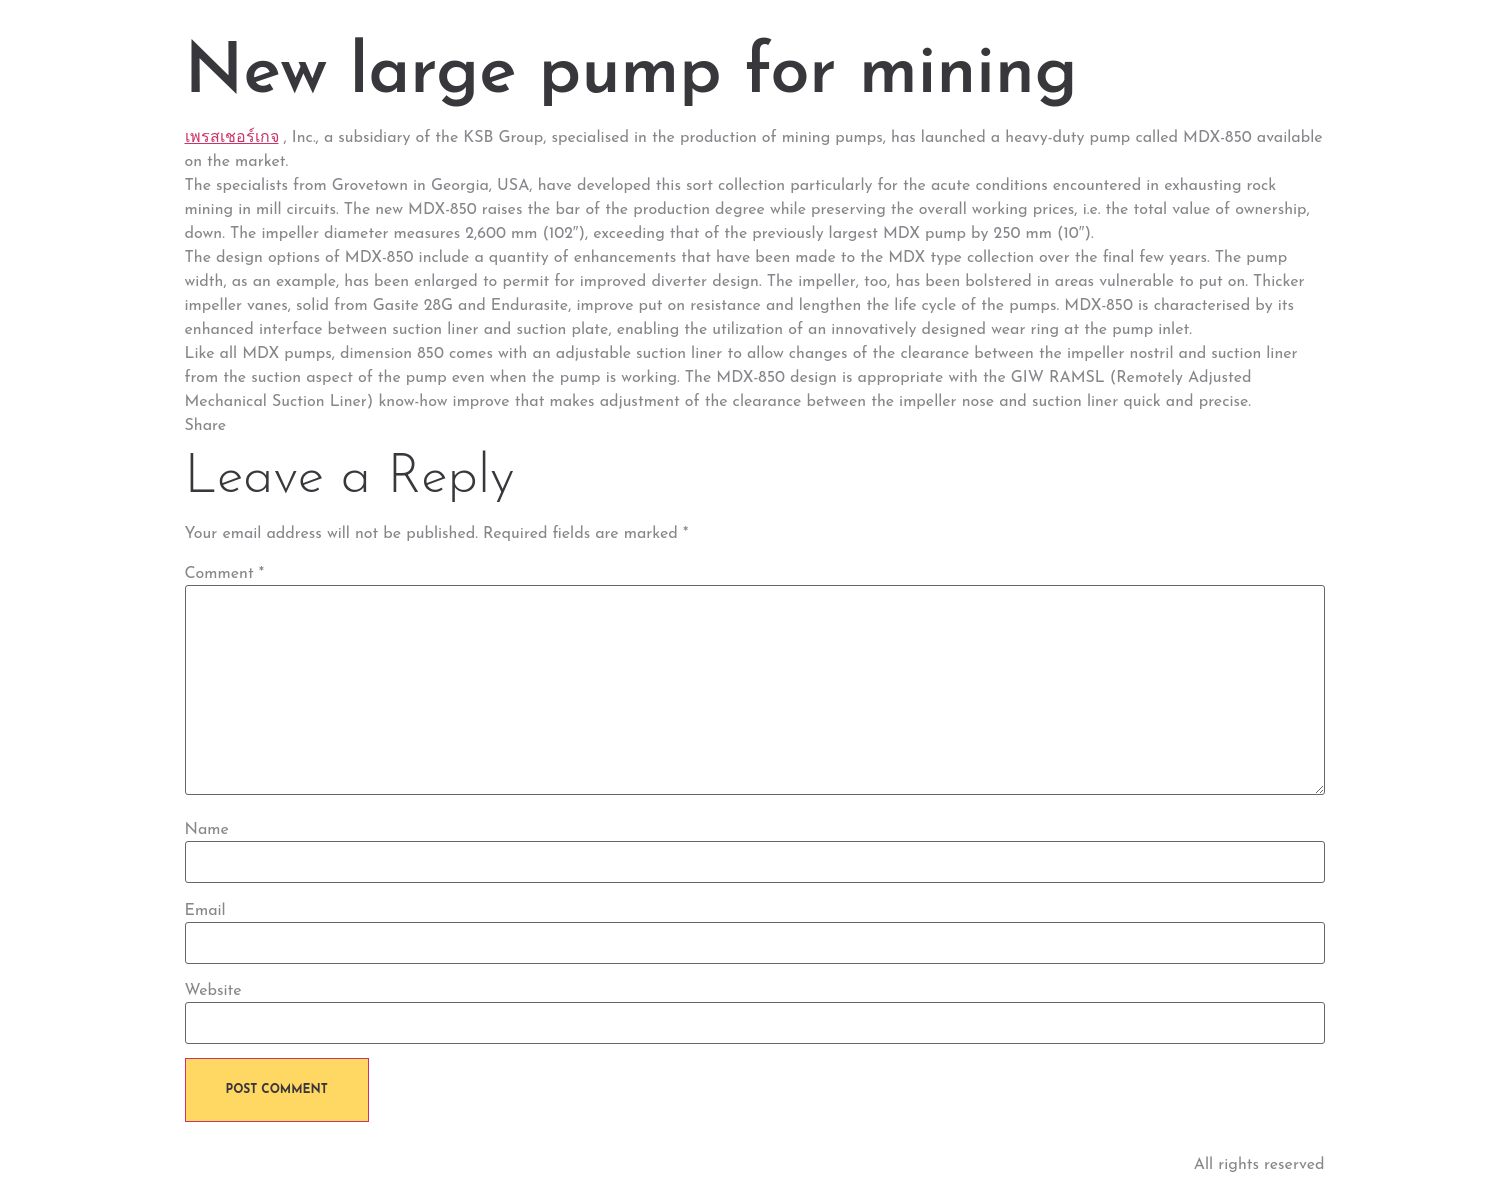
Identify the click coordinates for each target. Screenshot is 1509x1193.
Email (205, 911)
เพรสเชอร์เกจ (232, 138)
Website (213, 991)
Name (207, 830)
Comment (225, 574)
